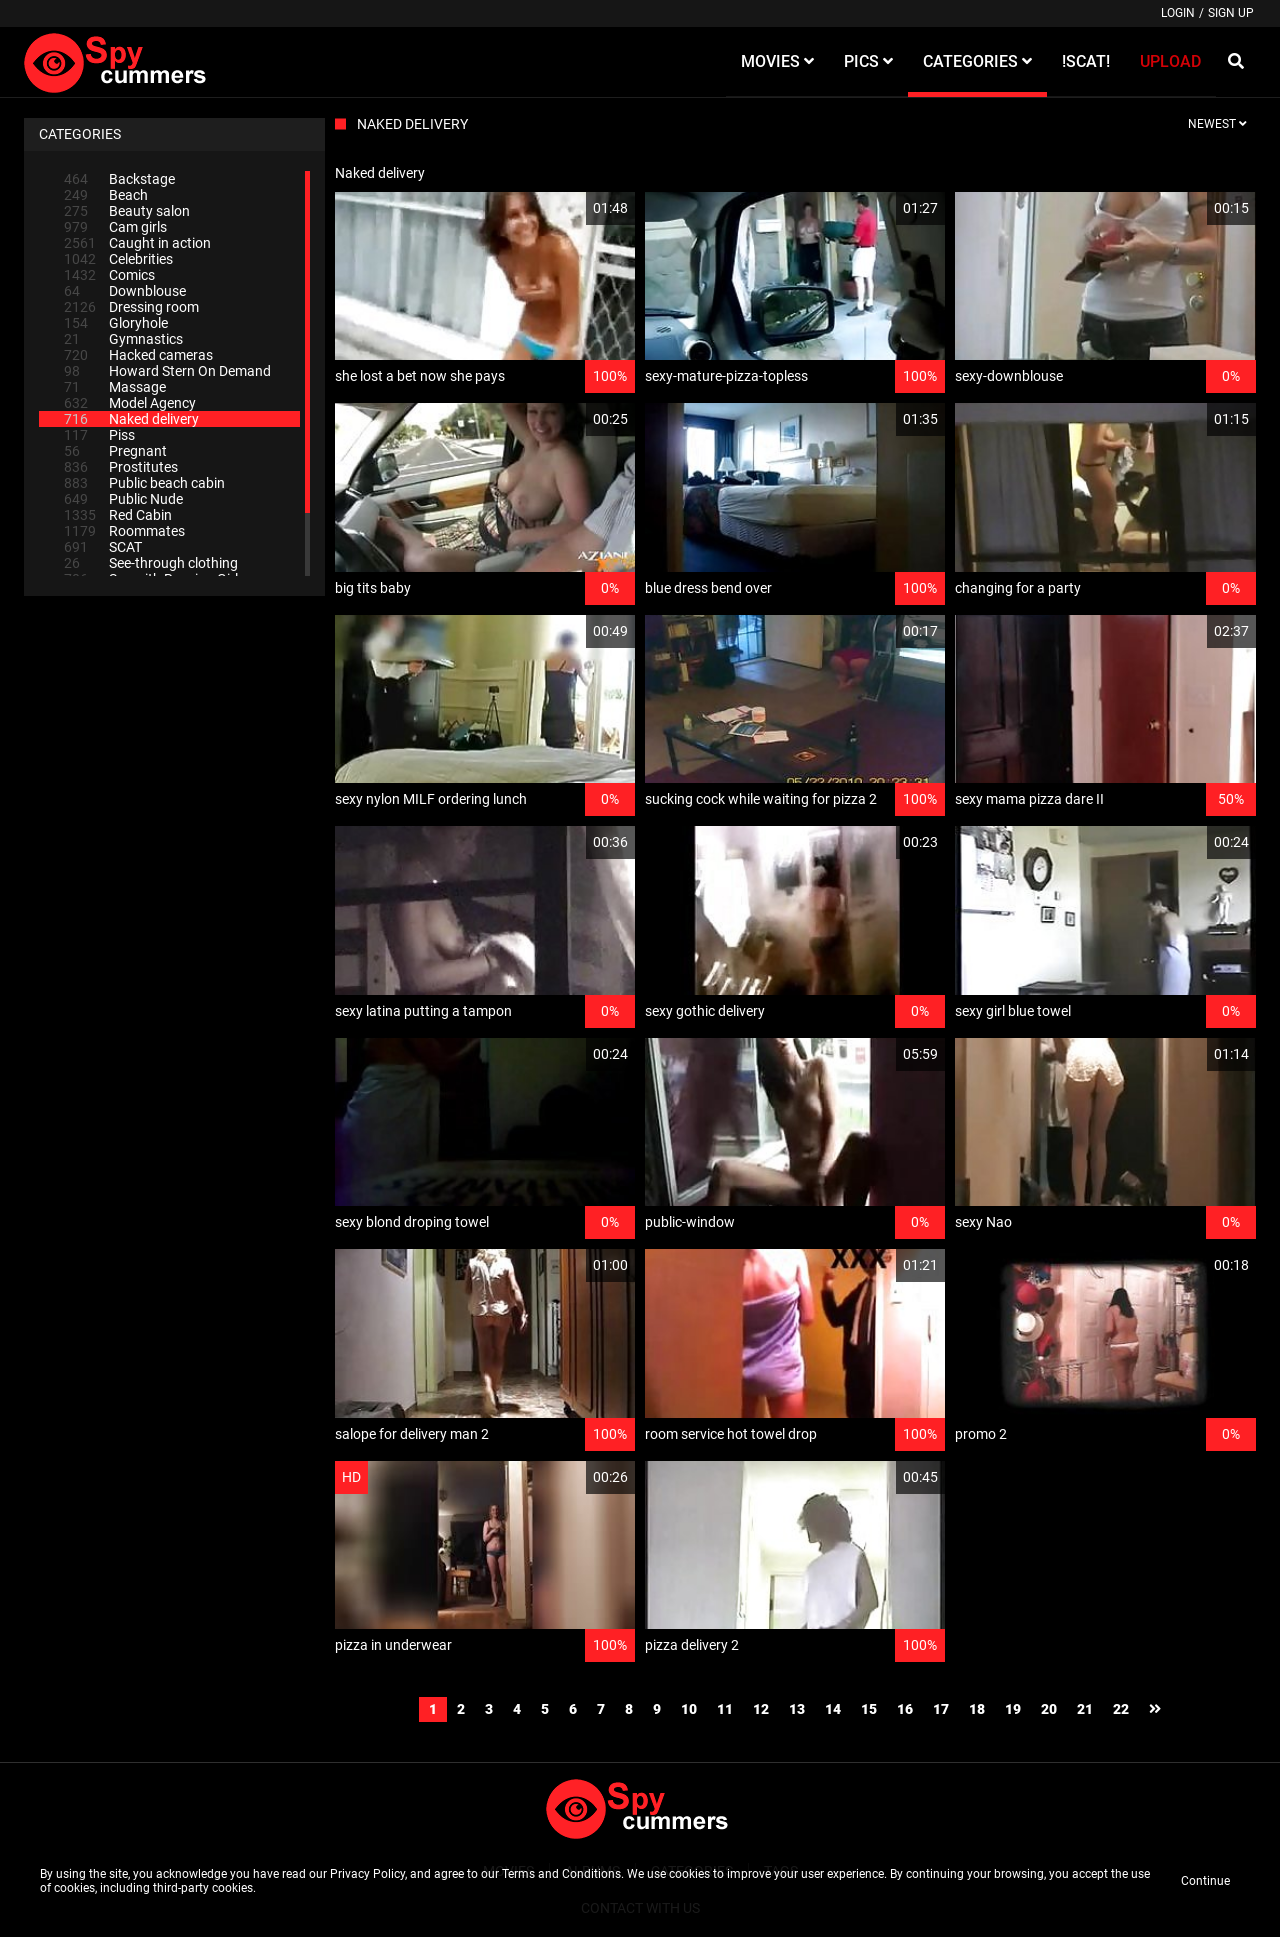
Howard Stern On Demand (167, 371)
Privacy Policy (367, 1874)
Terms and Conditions (561, 1874)
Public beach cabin (144, 483)
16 (905, 1709)
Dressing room (131, 307)
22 (1121, 1709)
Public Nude (123, 499)
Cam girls (115, 227)
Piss (99, 435)
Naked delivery (131, 419)
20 (1049, 1709)
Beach (106, 195)
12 (761, 1709)
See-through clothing (151, 563)
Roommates (124, 531)
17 (941, 1709)
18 (977, 1709)
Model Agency (130, 403)
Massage (115, 387)
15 (869, 1709)
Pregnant (115, 451)
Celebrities (118, 259)
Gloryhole (116, 323)
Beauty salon (127, 211)
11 (725, 1709)
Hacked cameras (138, 355)
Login (1178, 13)
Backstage (119, 179)
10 (689, 1709)
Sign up (1231, 13)
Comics (109, 275)
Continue (1205, 1881)
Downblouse (125, 291)
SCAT (103, 547)
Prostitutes (121, 467)
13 (797, 1709)
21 (1085, 1709)
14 (833, 1709)
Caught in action (137, 243)
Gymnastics (123, 339)
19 (1013, 1709)
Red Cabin (118, 515)
